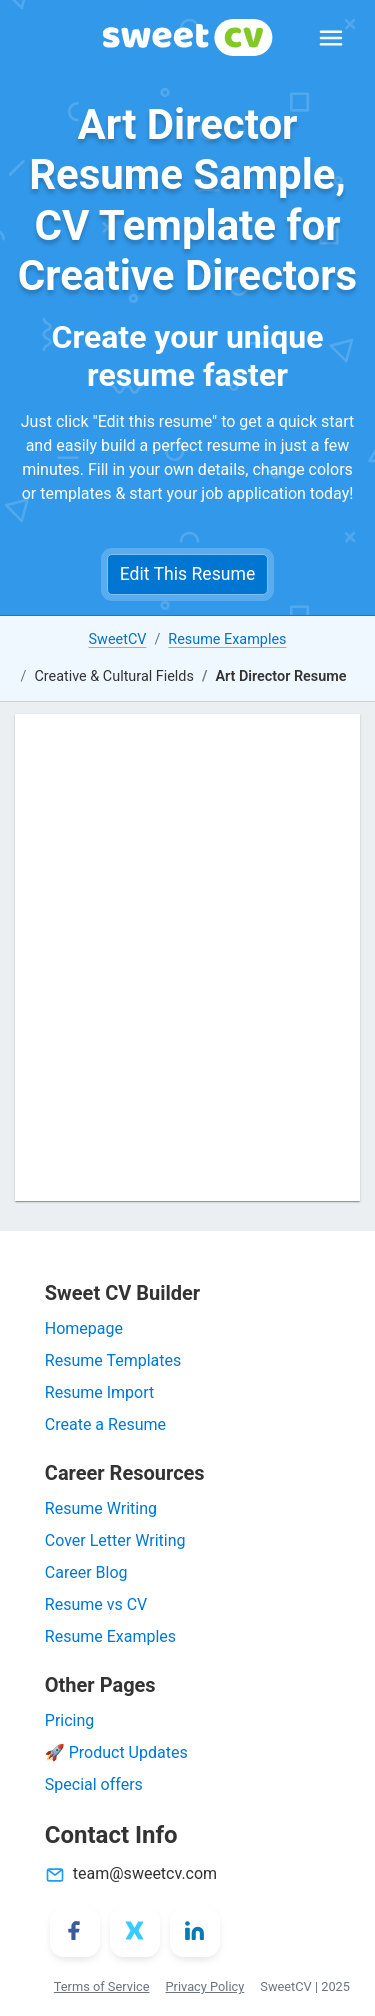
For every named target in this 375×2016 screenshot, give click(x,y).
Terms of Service (102, 1986)
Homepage (84, 1328)
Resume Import (99, 1392)
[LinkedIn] (195, 1932)
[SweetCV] (188, 38)
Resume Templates (113, 1360)
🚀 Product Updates (116, 1752)
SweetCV (118, 639)
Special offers (94, 1784)
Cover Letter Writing (115, 1540)
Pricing (70, 1720)
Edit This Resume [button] (187, 574)
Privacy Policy (205, 1986)
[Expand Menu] (331, 38)
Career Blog (86, 1572)
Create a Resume (105, 1424)
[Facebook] (75, 1932)
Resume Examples (227, 639)
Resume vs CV (96, 1604)
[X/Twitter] (135, 1932)
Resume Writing (101, 1508)
